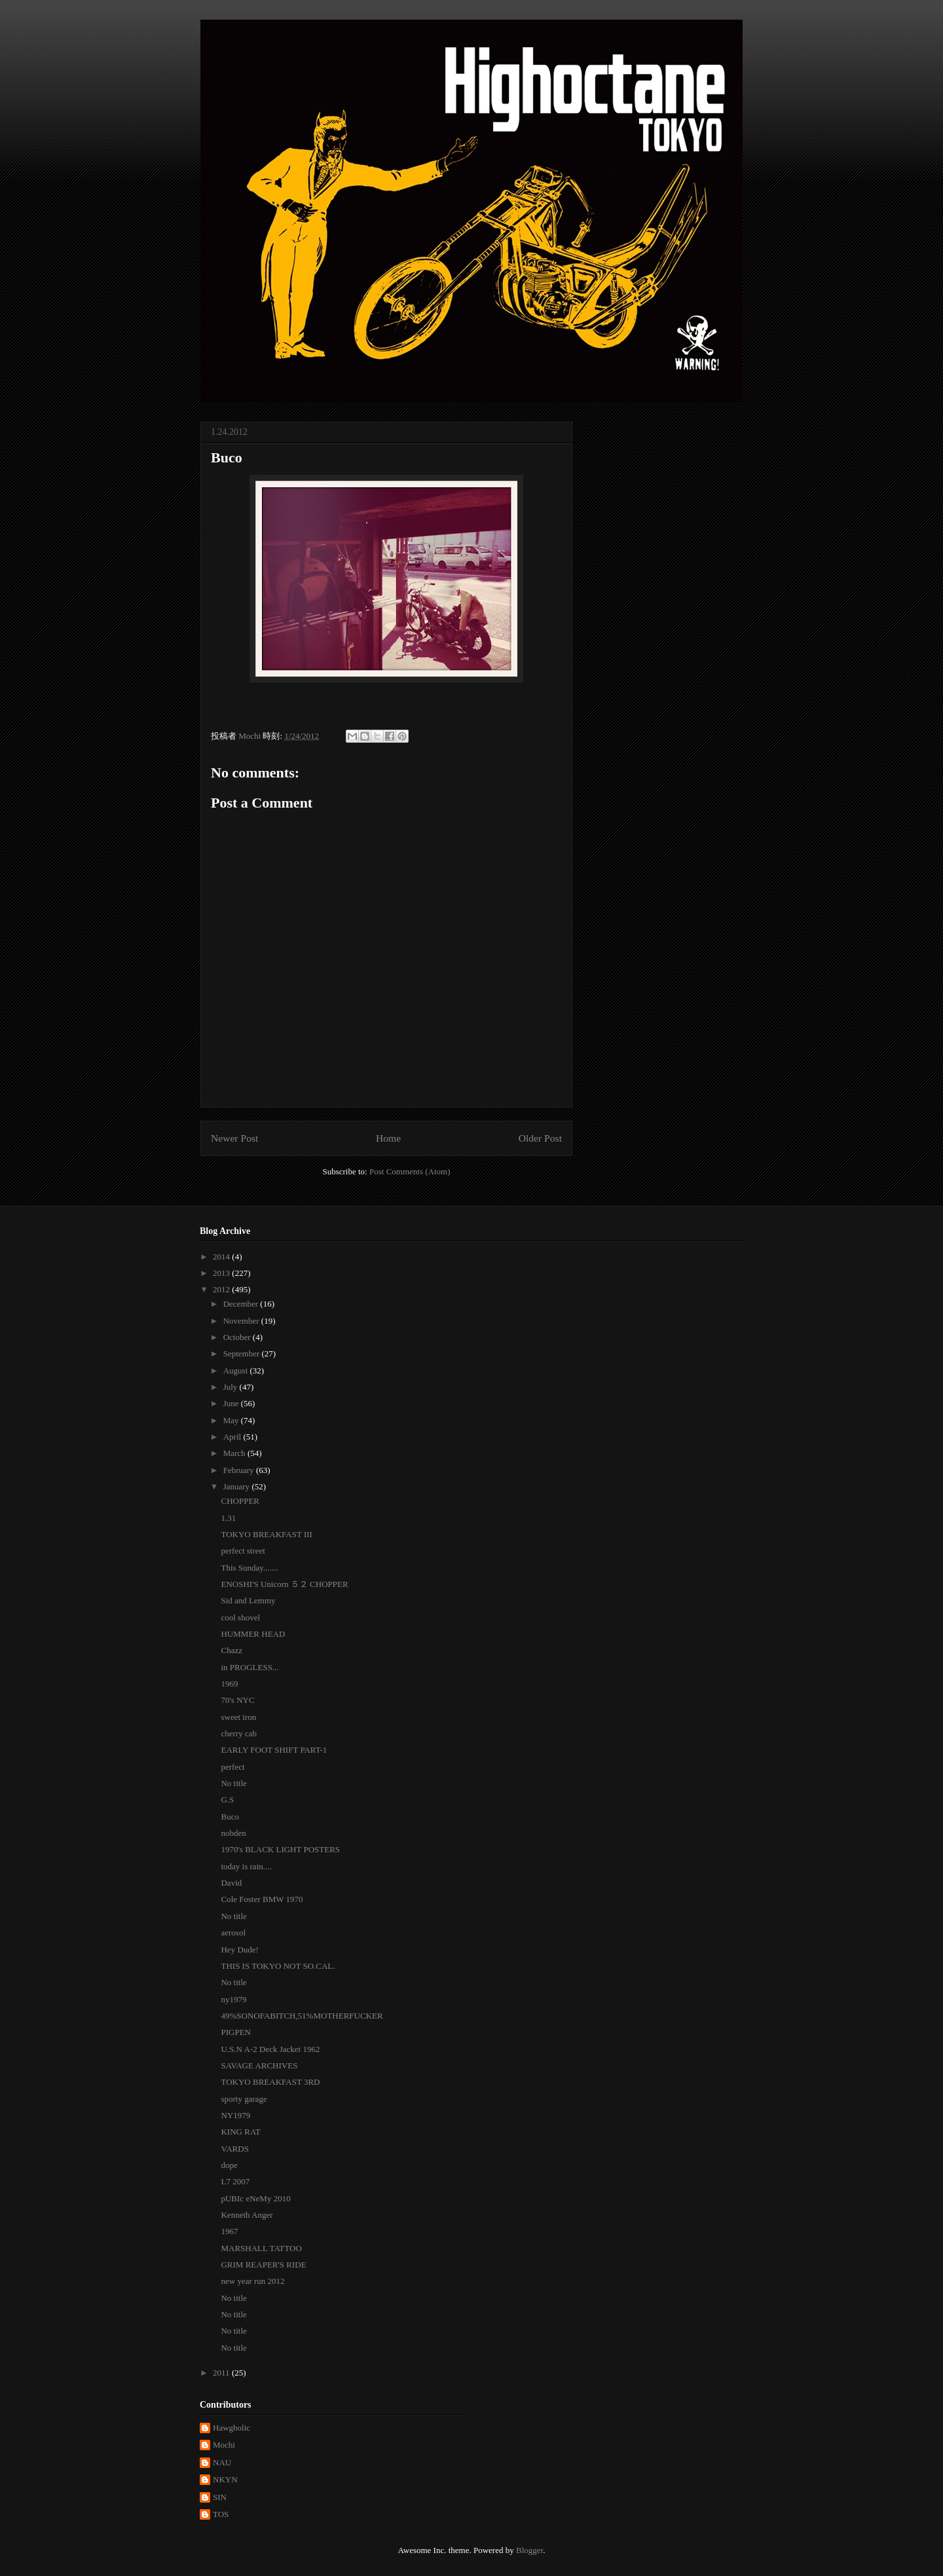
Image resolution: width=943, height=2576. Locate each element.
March (235, 1453)
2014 (222, 1256)
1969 (229, 1684)
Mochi (224, 2445)
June (232, 1403)
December (242, 1304)
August (236, 1370)
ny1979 (233, 1999)
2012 (222, 1289)
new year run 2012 (252, 2281)
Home (388, 1138)
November (242, 1321)
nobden (233, 1833)
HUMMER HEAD (253, 1634)
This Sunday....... (249, 1568)
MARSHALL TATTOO (261, 2248)
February (239, 1470)
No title (233, 1783)
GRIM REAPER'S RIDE (263, 2264)
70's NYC (237, 1700)
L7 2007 (235, 2181)
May (232, 1420)
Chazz (231, 1650)
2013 (222, 1273)
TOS (221, 2514)
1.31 (228, 1518)
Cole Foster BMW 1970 (262, 1899)
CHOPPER (240, 1501)
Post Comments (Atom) (410, 1171)
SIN (220, 2497)
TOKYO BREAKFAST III (266, 1534)
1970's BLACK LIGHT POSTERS (280, 1849)
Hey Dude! (239, 1949)
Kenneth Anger (246, 2215)
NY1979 (235, 2115)
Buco (229, 1816)
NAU (222, 2462)
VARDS (234, 2149)
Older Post (540, 1138)
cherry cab (239, 1733)
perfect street (243, 1551)
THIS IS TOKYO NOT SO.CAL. (278, 1966)
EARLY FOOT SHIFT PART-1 (274, 1750)
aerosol (233, 1932)
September (242, 1353)
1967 (229, 2231)
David (231, 1883)
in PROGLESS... (249, 1667)
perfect (232, 1767)
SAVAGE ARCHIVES (259, 2065)
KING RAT (240, 2132)
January (237, 1486)
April (233, 1437)
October (238, 1337)
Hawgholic (231, 2428)
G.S (227, 1799)
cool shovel (240, 1617)
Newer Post (234, 1138)
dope (229, 2165)
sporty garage (244, 2099)
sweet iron (238, 1717)
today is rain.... (246, 1866)
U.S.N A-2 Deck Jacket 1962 (270, 2049)
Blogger (529, 2550)
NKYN (225, 2479)
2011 (222, 2373)
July (231, 1387)
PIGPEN (236, 2032)
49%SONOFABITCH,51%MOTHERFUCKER (301, 2016)
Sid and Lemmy (248, 1600)
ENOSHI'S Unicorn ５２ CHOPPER (284, 1584)
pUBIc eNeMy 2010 (255, 2198)
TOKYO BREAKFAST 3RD (270, 2082)
